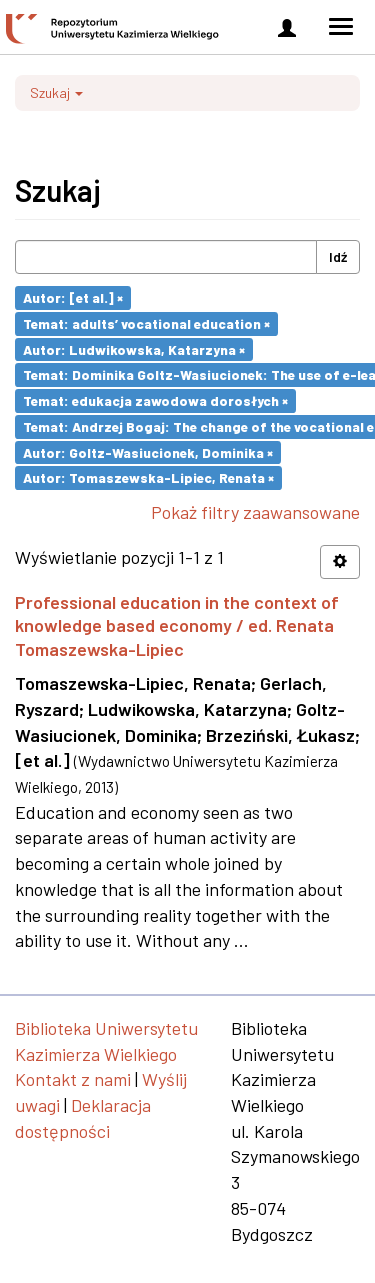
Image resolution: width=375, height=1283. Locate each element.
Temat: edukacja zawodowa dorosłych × (155, 400)
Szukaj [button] (56, 92)
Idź (338, 256)
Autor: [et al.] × (73, 297)
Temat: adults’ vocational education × (146, 323)
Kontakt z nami (73, 1079)
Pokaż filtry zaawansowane (255, 512)
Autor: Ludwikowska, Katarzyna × (134, 348)
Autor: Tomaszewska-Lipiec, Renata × (148, 477)
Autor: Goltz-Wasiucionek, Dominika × (148, 451)
